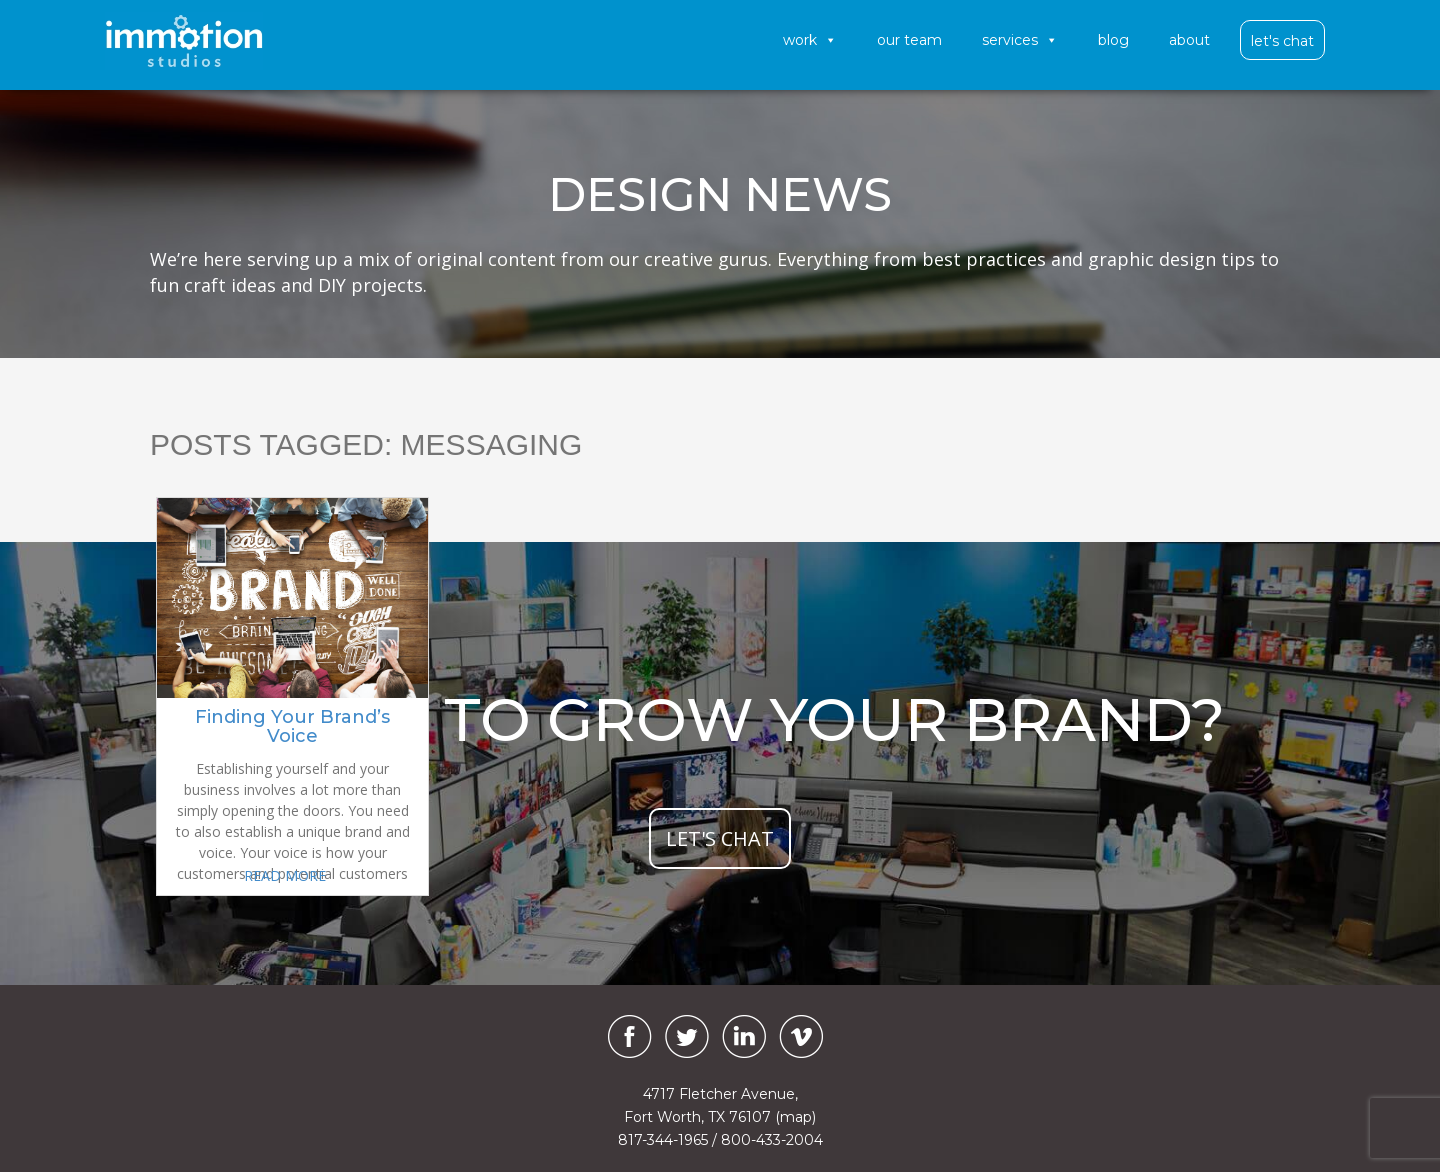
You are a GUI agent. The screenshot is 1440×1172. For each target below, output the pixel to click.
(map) (795, 1117)
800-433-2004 (772, 1140)
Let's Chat (1282, 41)
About (1189, 40)
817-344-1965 (663, 1140)
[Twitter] (687, 1036)
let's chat (720, 838)
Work (810, 40)
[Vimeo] (801, 1036)
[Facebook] (625, 1036)
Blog (1113, 40)
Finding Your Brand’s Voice (292, 727)
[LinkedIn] (744, 1036)
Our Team (909, 40)
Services (1020, 40)
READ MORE (285, 875)
